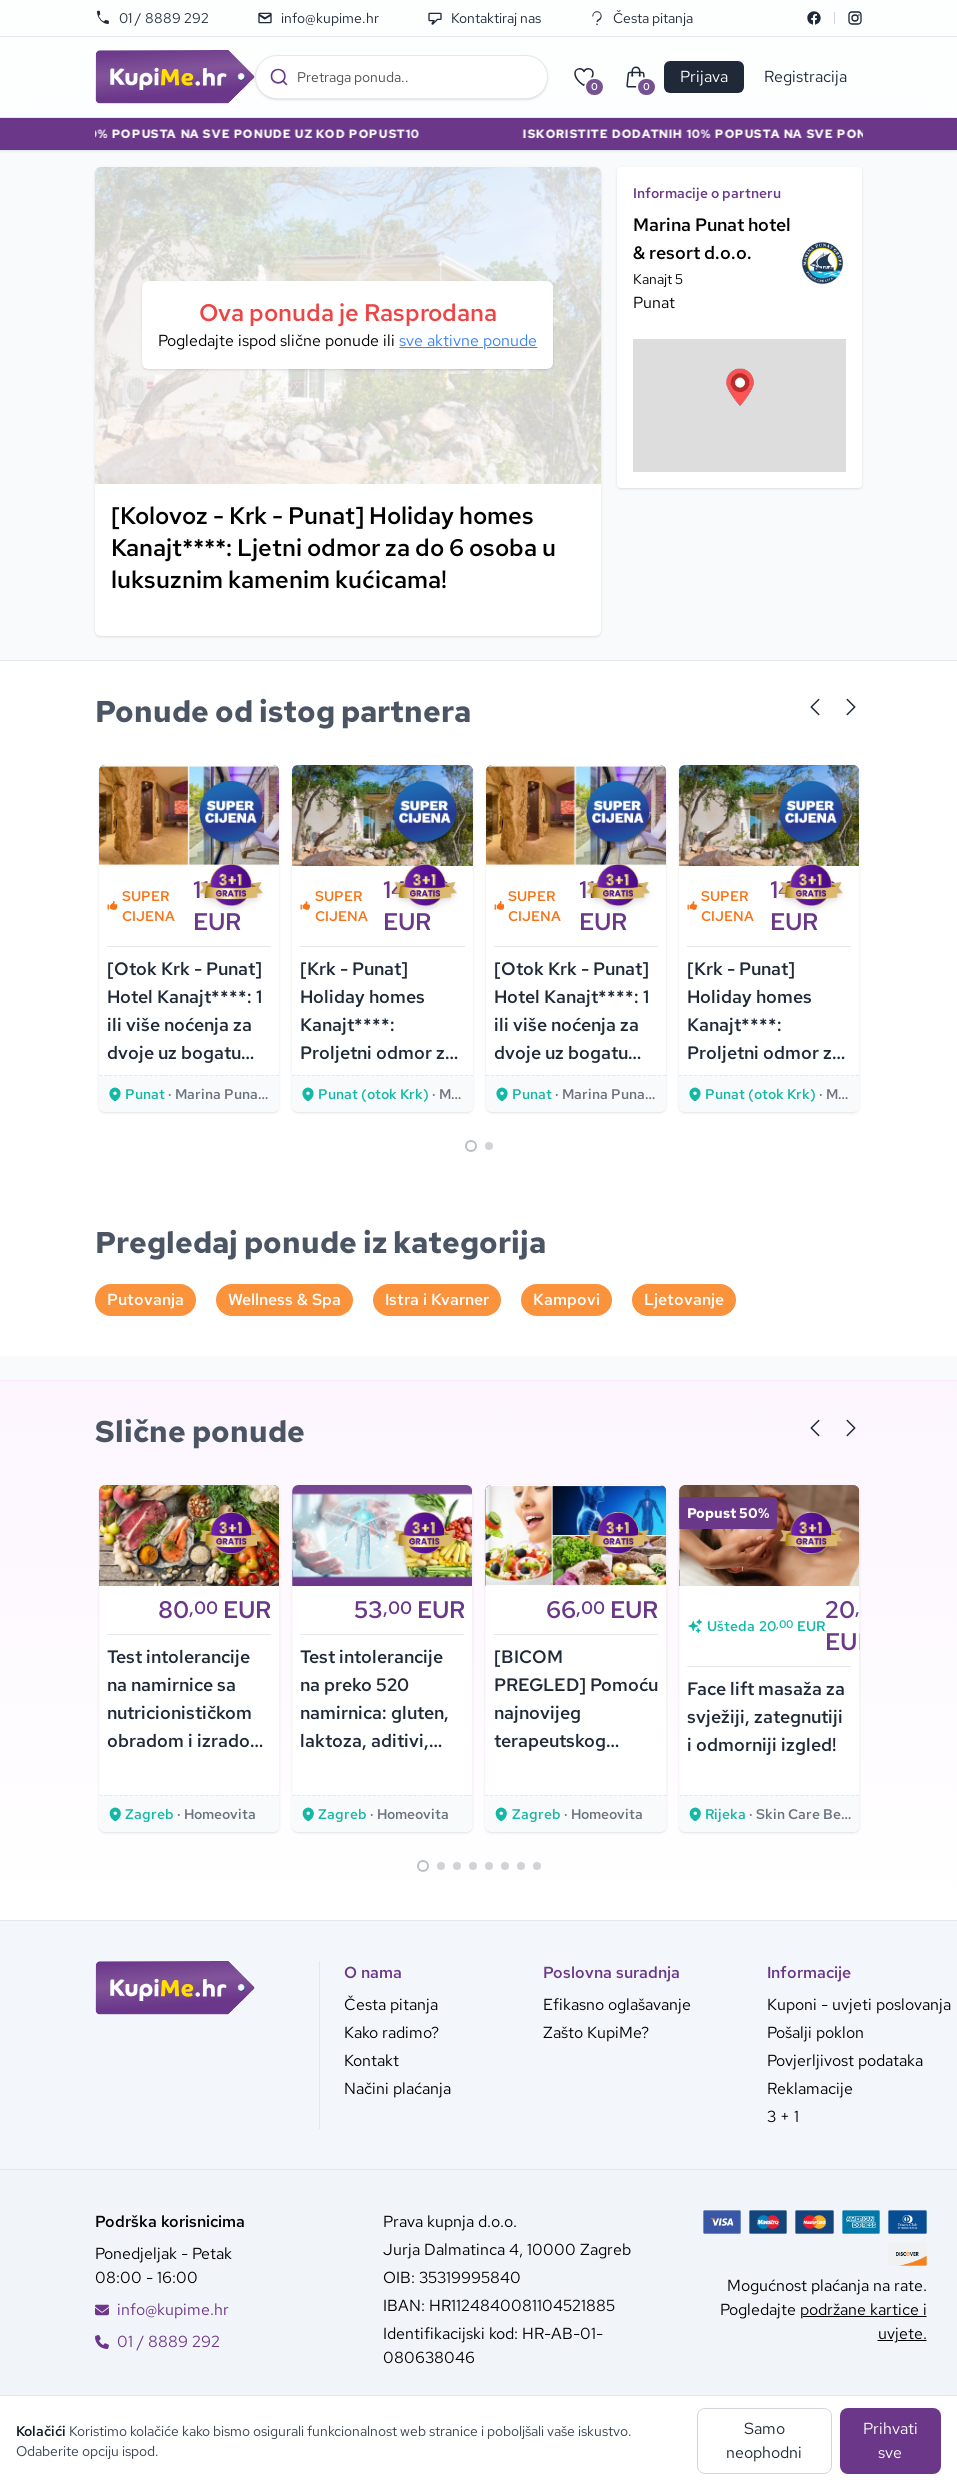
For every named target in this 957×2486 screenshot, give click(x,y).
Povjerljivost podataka (845, 2060)
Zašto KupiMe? (596, 2032)
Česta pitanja (641, 18)
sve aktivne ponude (468, 340)
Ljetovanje (684, 1299)
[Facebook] (814, 18)
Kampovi (566, 1299)
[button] (740, 387)
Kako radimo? (391, 2032)
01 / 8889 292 (152, 18)
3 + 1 (783, 2116)
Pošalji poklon (815, 2032)
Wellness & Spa (284, 1299)
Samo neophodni (764, 2440)
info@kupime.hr (318, 18)
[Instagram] (855, 18)
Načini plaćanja (397, 2088)
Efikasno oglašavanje (617, 2004)
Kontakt (371, 2060)
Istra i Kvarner (437, 1299)
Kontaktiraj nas (484, 18)
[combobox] (401, 77)
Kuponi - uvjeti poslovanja (859, 2004)
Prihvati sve (890, 2440)
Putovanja (145, 1299)
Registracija (805, 76)
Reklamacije (810, 2088)
